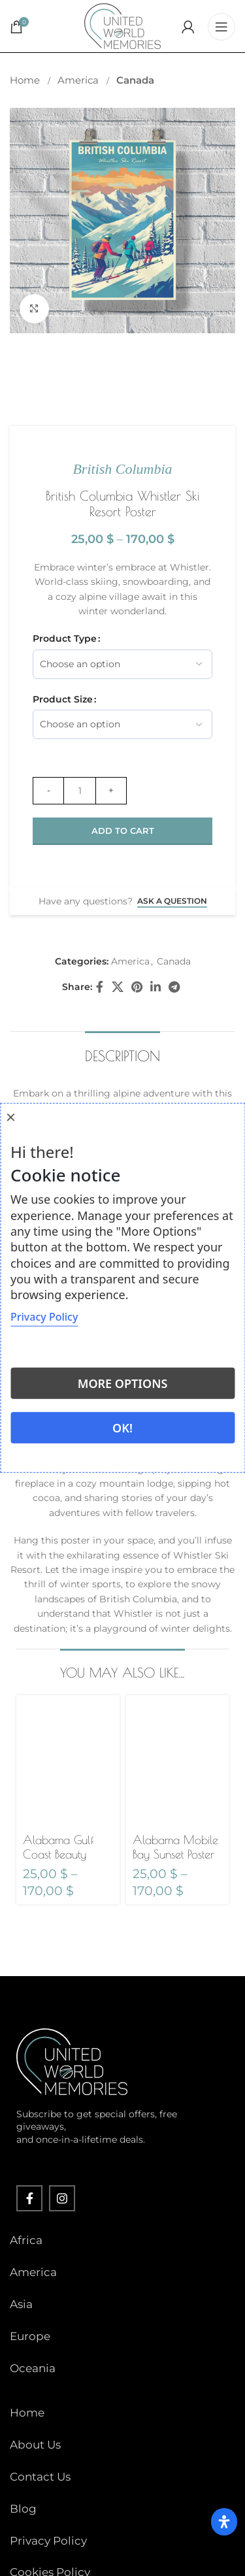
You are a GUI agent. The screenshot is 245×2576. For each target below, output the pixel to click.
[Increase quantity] (111, 790)
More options (123, 1383)
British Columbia (122, 469)
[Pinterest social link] (136, 987)
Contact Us (40, 2476)
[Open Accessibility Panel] (224, 2521)
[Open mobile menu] (221, 26)
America (79, 80)
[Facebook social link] (100, 987)
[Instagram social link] (62, 2198)
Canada (135, 80)
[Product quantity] (79, 790)
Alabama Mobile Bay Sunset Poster (175, 1847)
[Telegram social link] (174, 987)
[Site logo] (122, 25)
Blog (23, 2508)
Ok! (122, 1428)
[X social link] (117, 987)
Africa (26, 2240)
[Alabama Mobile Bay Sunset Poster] (177, 1762)
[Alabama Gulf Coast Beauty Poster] (68, 1762)
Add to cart (122, 830)
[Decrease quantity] (48, 790)
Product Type (65, 638)
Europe (30, 2336)
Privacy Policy (48, 2540)
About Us (35, 2444)
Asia (21, 2304)
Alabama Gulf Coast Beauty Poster (58, 1854)
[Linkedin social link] (155, 987)
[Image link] (71, 2060)
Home (26, 80)
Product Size (63, 699)
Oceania (33, 2368)
